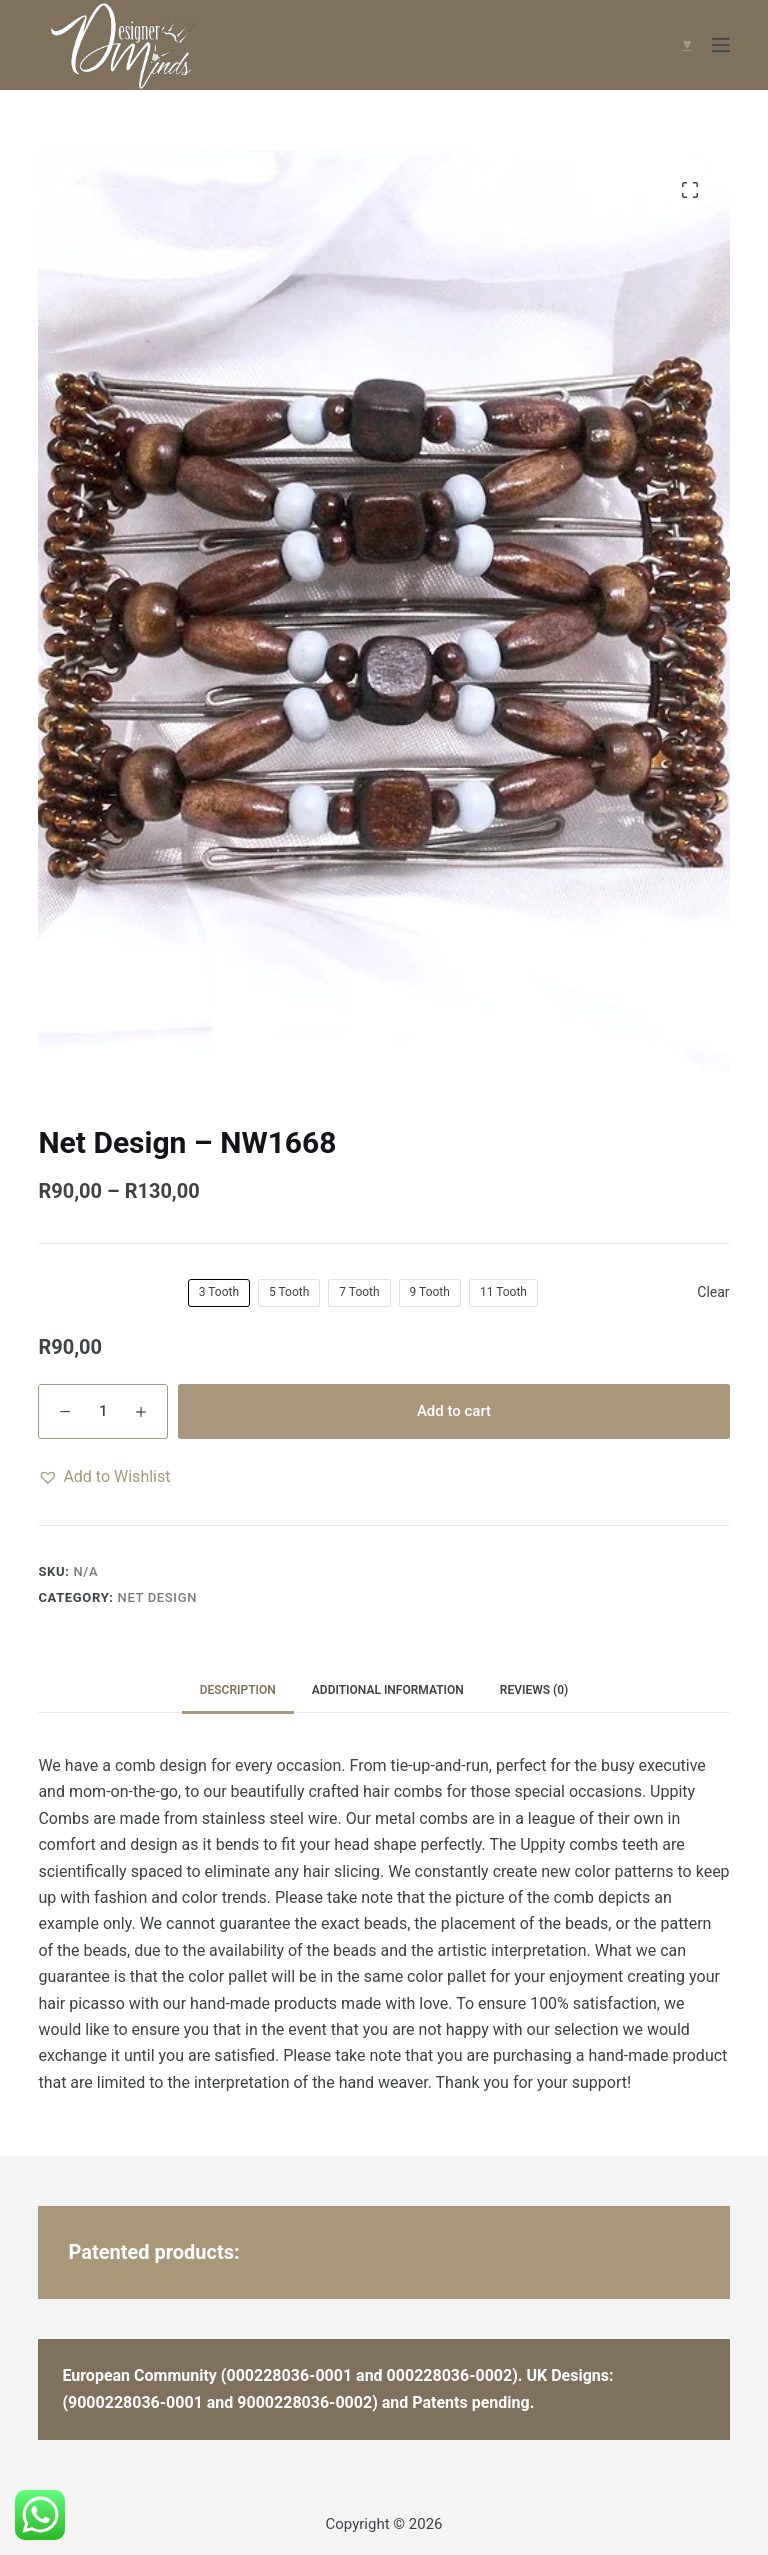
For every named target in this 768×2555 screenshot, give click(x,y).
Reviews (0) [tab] (534, 1690)
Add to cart (454, 1411)
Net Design (158, 1597)
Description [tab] (238, 1690)
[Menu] (721, 45)
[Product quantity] (103, 1411)
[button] (104, 1477)
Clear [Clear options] (713, 1292)
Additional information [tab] (388, 1690)
